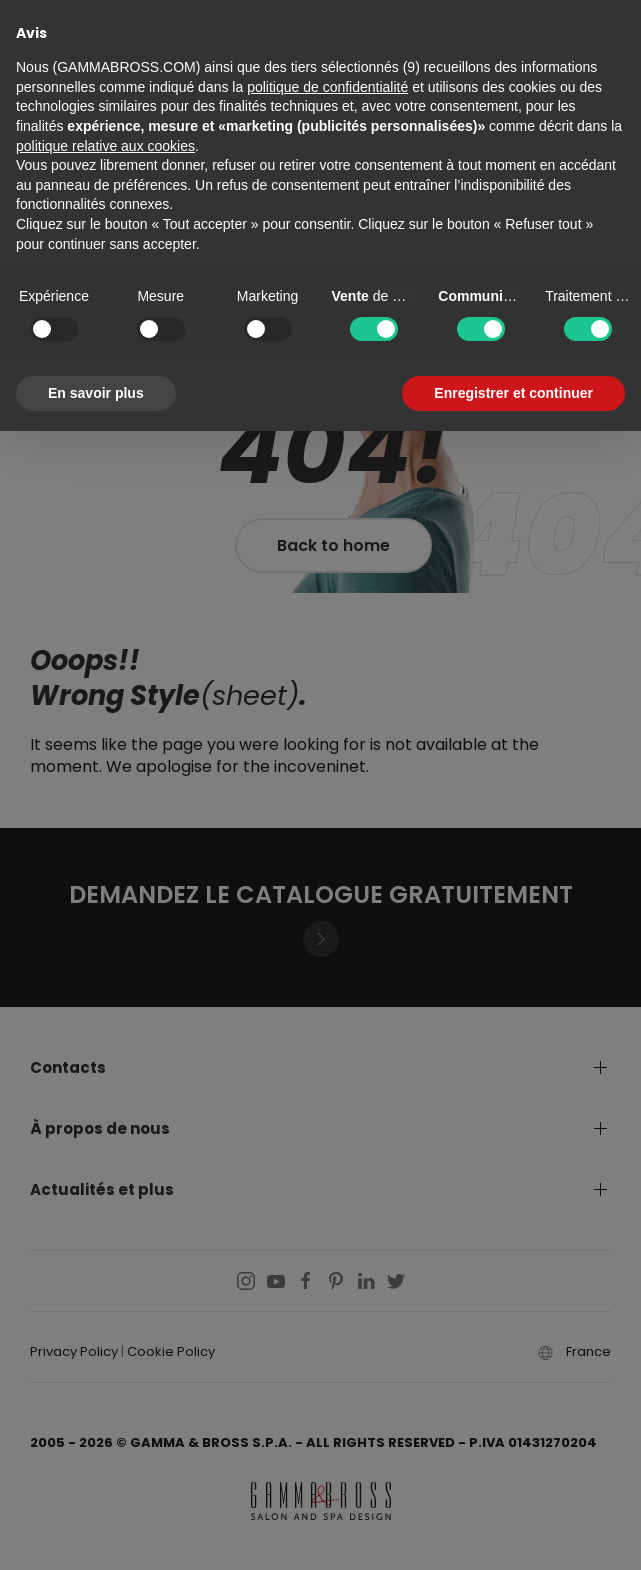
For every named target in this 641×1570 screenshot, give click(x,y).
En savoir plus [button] (96, 393)
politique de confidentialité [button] (327, 87)
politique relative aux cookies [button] (105, 146)
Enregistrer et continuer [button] (513, 393)
